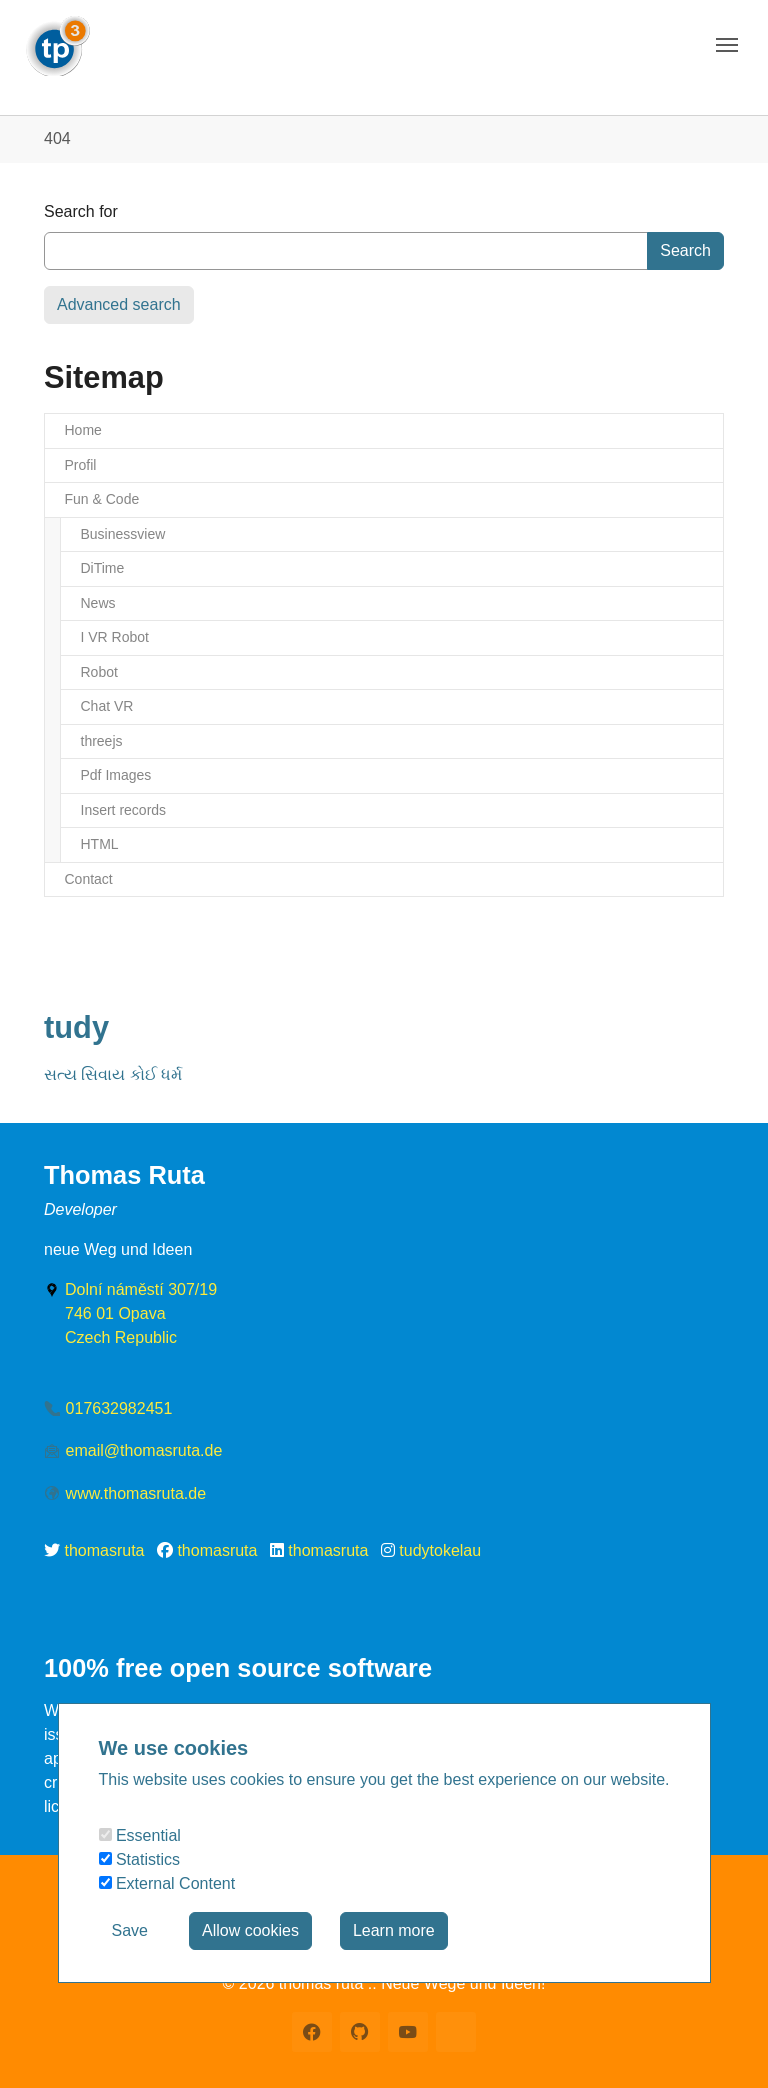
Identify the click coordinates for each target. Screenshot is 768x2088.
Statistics (139, 1859)
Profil (81, 465)
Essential (140, 1835)
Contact (89, 879)
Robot (99, 672)
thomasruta (104, 1550)
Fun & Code (102, 499)
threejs (102, 741)
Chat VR (107, 706)
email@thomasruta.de (144, 1450)
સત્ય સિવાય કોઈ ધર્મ (113, 1074)
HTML (100, 844)
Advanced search (119, 304)
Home (83, 430)
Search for (81, 211)
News (98, 603)
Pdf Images (116, 775)
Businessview (123, 534)
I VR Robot (115, 637)
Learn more (394, 1930)
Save (130, 1930)
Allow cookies (250, 1930)
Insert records (124, 810)
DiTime (103, 568)
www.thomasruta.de (136, 1493)
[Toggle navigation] (727, 45)
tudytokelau (440, 1550)
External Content (167, 1883)
